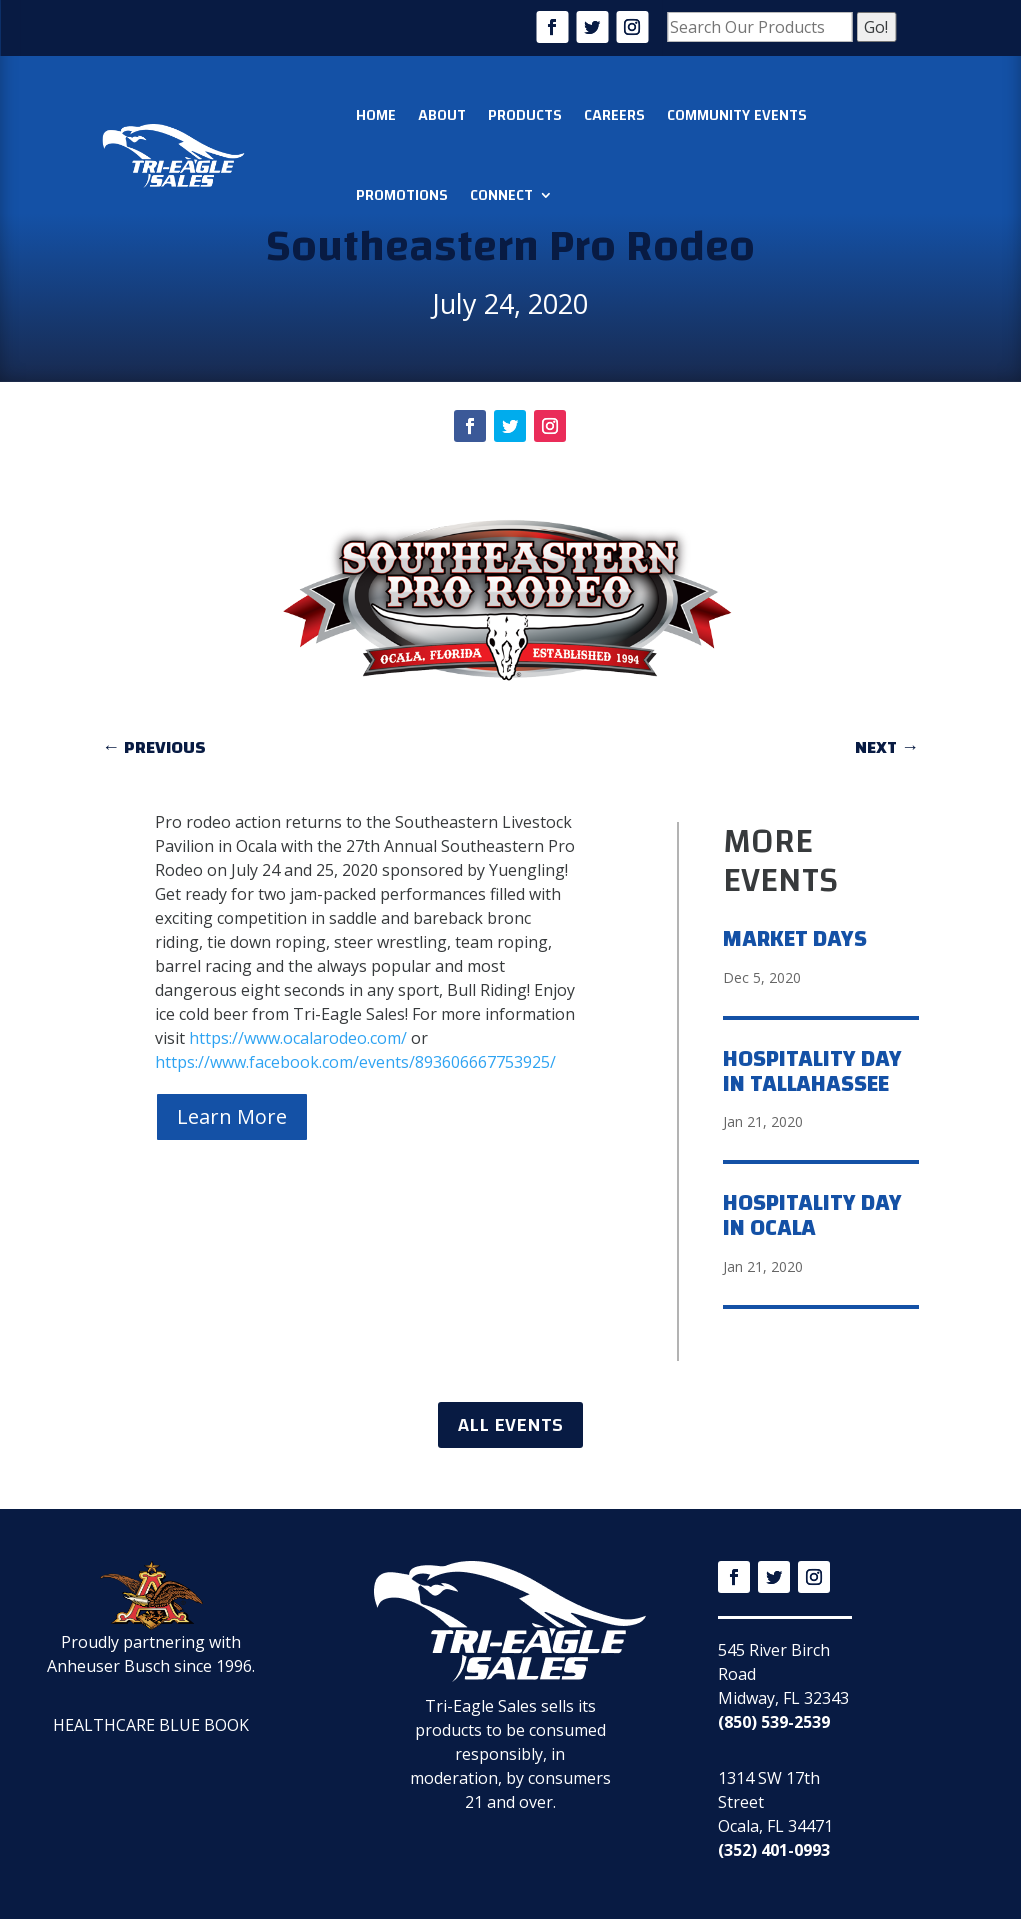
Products (525, 115)
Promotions (402, 195)
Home (376, 115)
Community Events (737, 115)
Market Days (795, 939)
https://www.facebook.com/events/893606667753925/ (355, 1062)
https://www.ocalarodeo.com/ (298, 1038)
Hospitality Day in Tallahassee (812, 1071)
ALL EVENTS (510, 1424)
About (442, 115)
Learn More (232, 1116)
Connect (501, 195)
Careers (614, 115)
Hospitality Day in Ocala (812, 1215)
